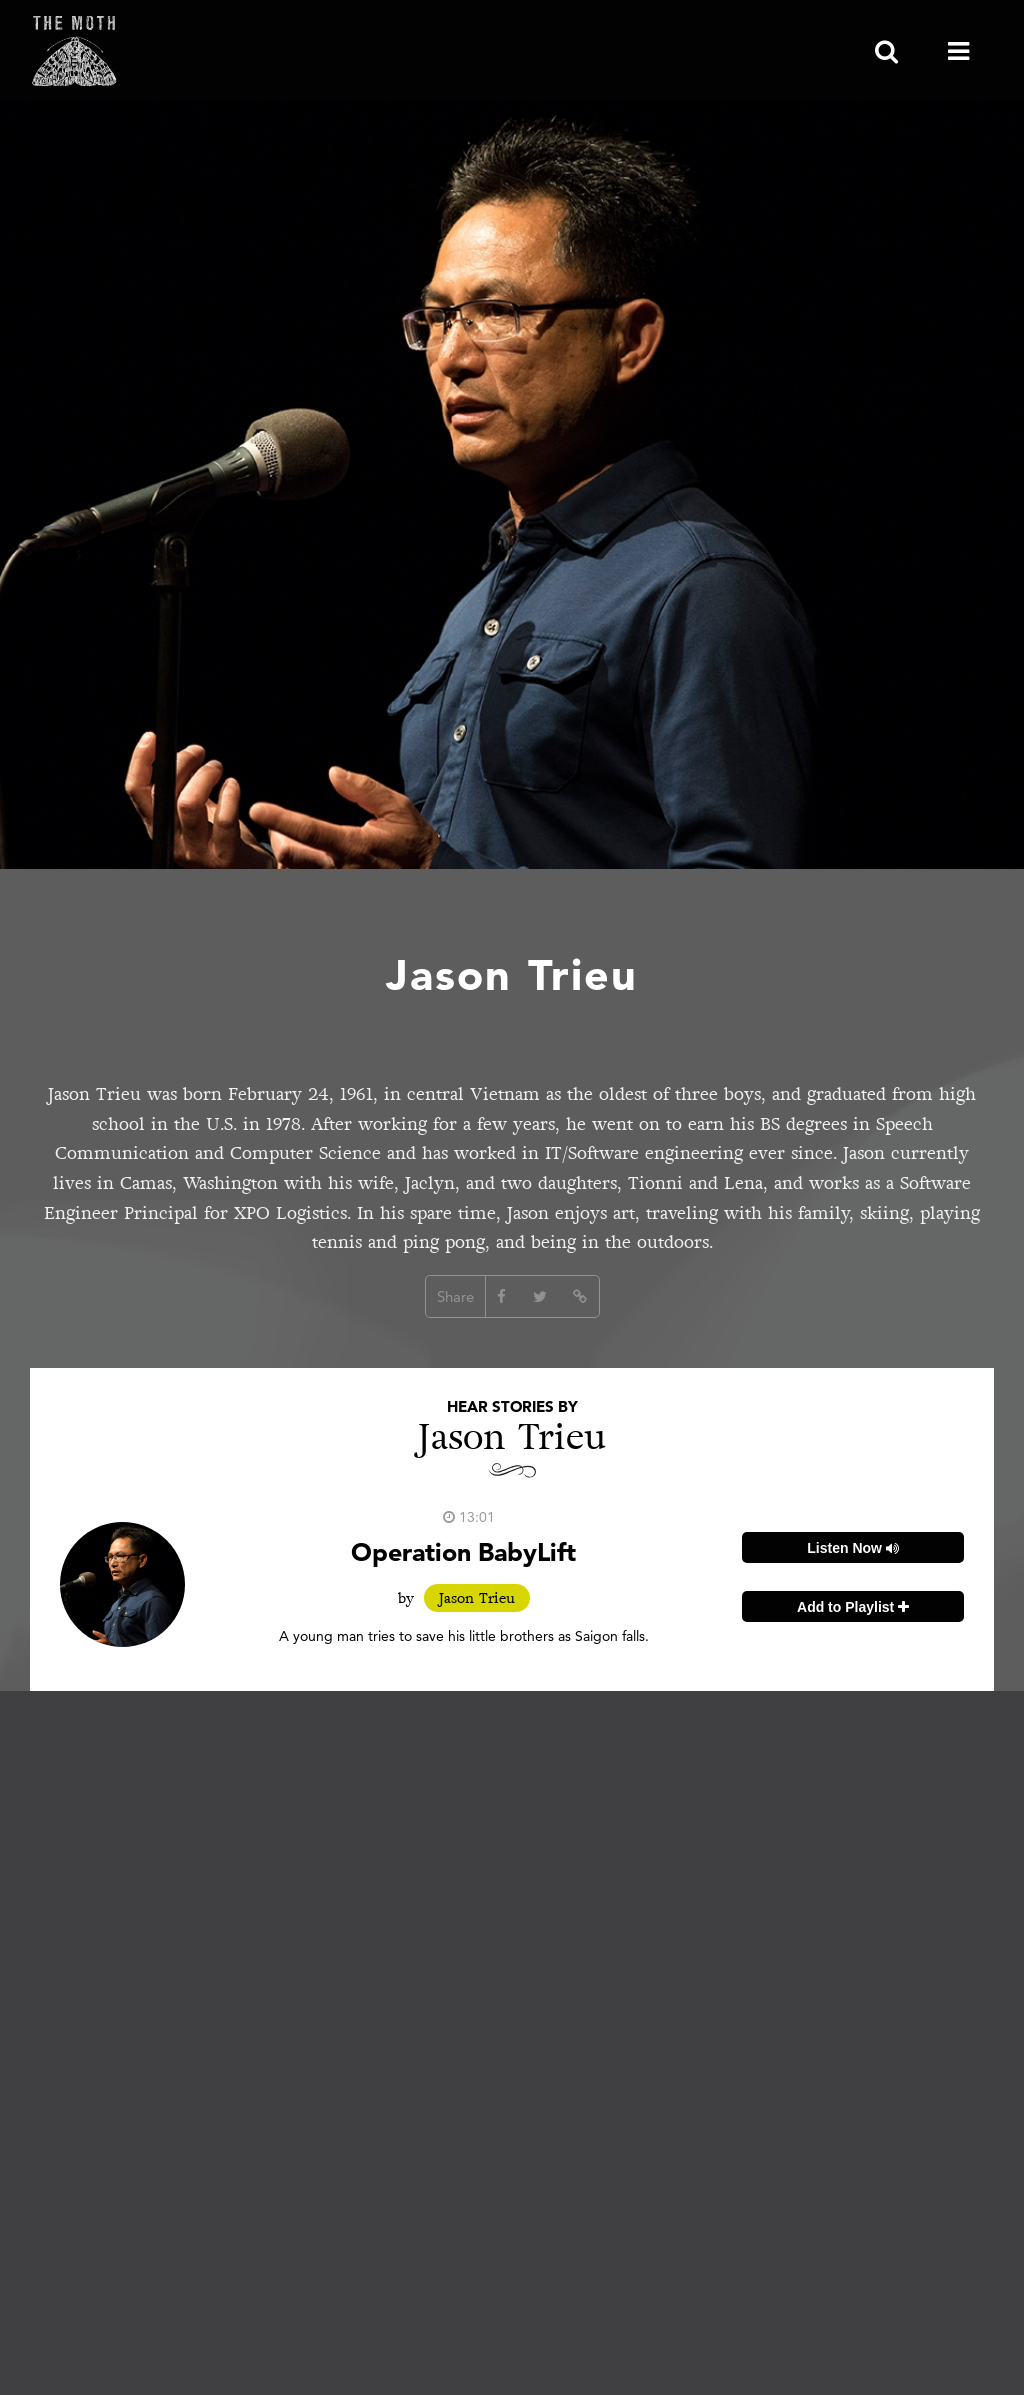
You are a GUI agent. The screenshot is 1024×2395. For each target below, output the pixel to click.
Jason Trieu (477, 1598)
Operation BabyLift (463, 1551)
